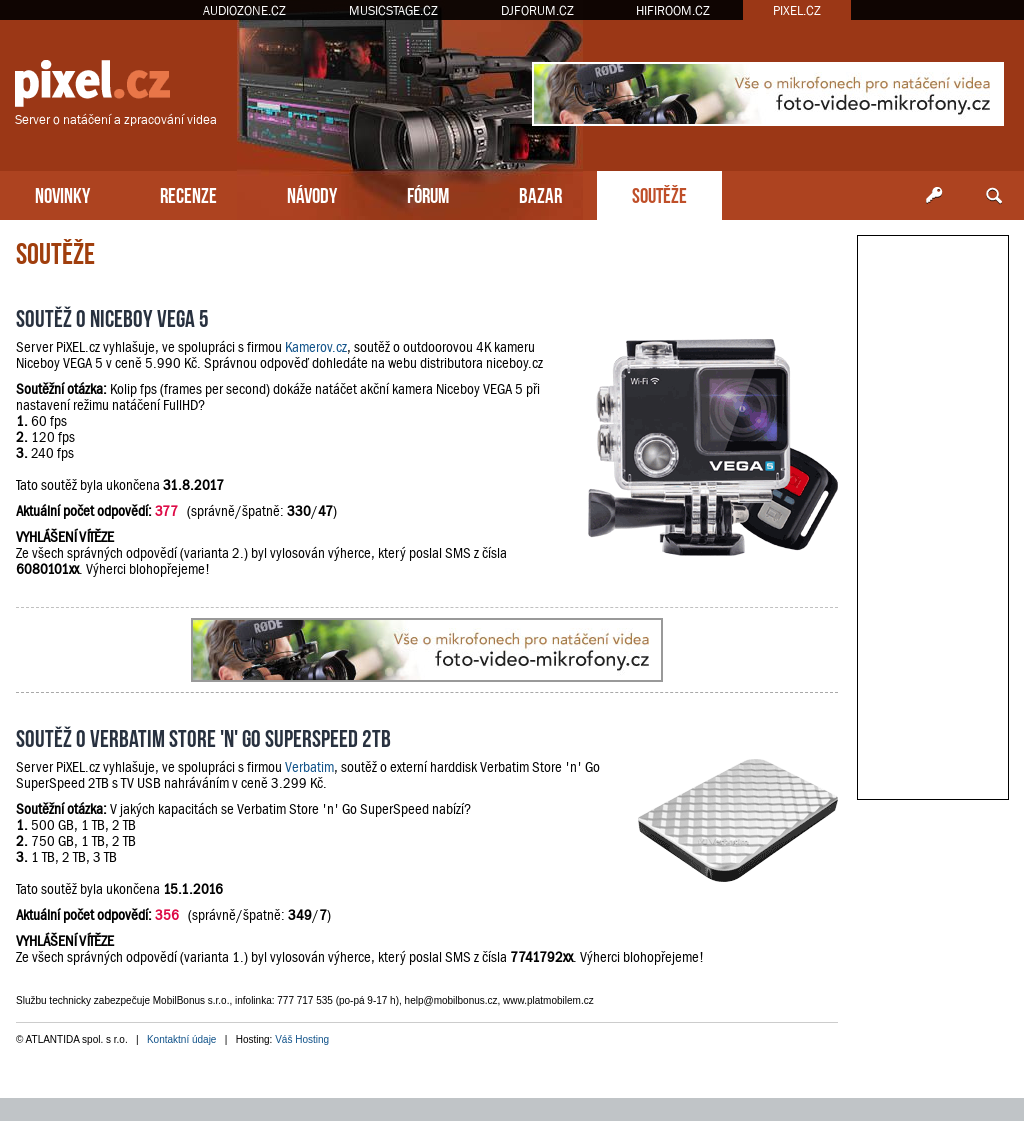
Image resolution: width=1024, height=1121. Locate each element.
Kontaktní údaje (182, 1039)
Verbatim (309, 767)
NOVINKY (62, 193)
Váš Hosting (302, 1039)
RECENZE (188, 193)
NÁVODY (312, 193)
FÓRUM (428, 193)
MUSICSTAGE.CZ (393, 10)
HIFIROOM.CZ (673, 10)
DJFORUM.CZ (537, 10)
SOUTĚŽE (659, 193)
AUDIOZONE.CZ (244, 10)
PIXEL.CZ (797, 10)
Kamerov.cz (316, 347)
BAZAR (540, 193)
